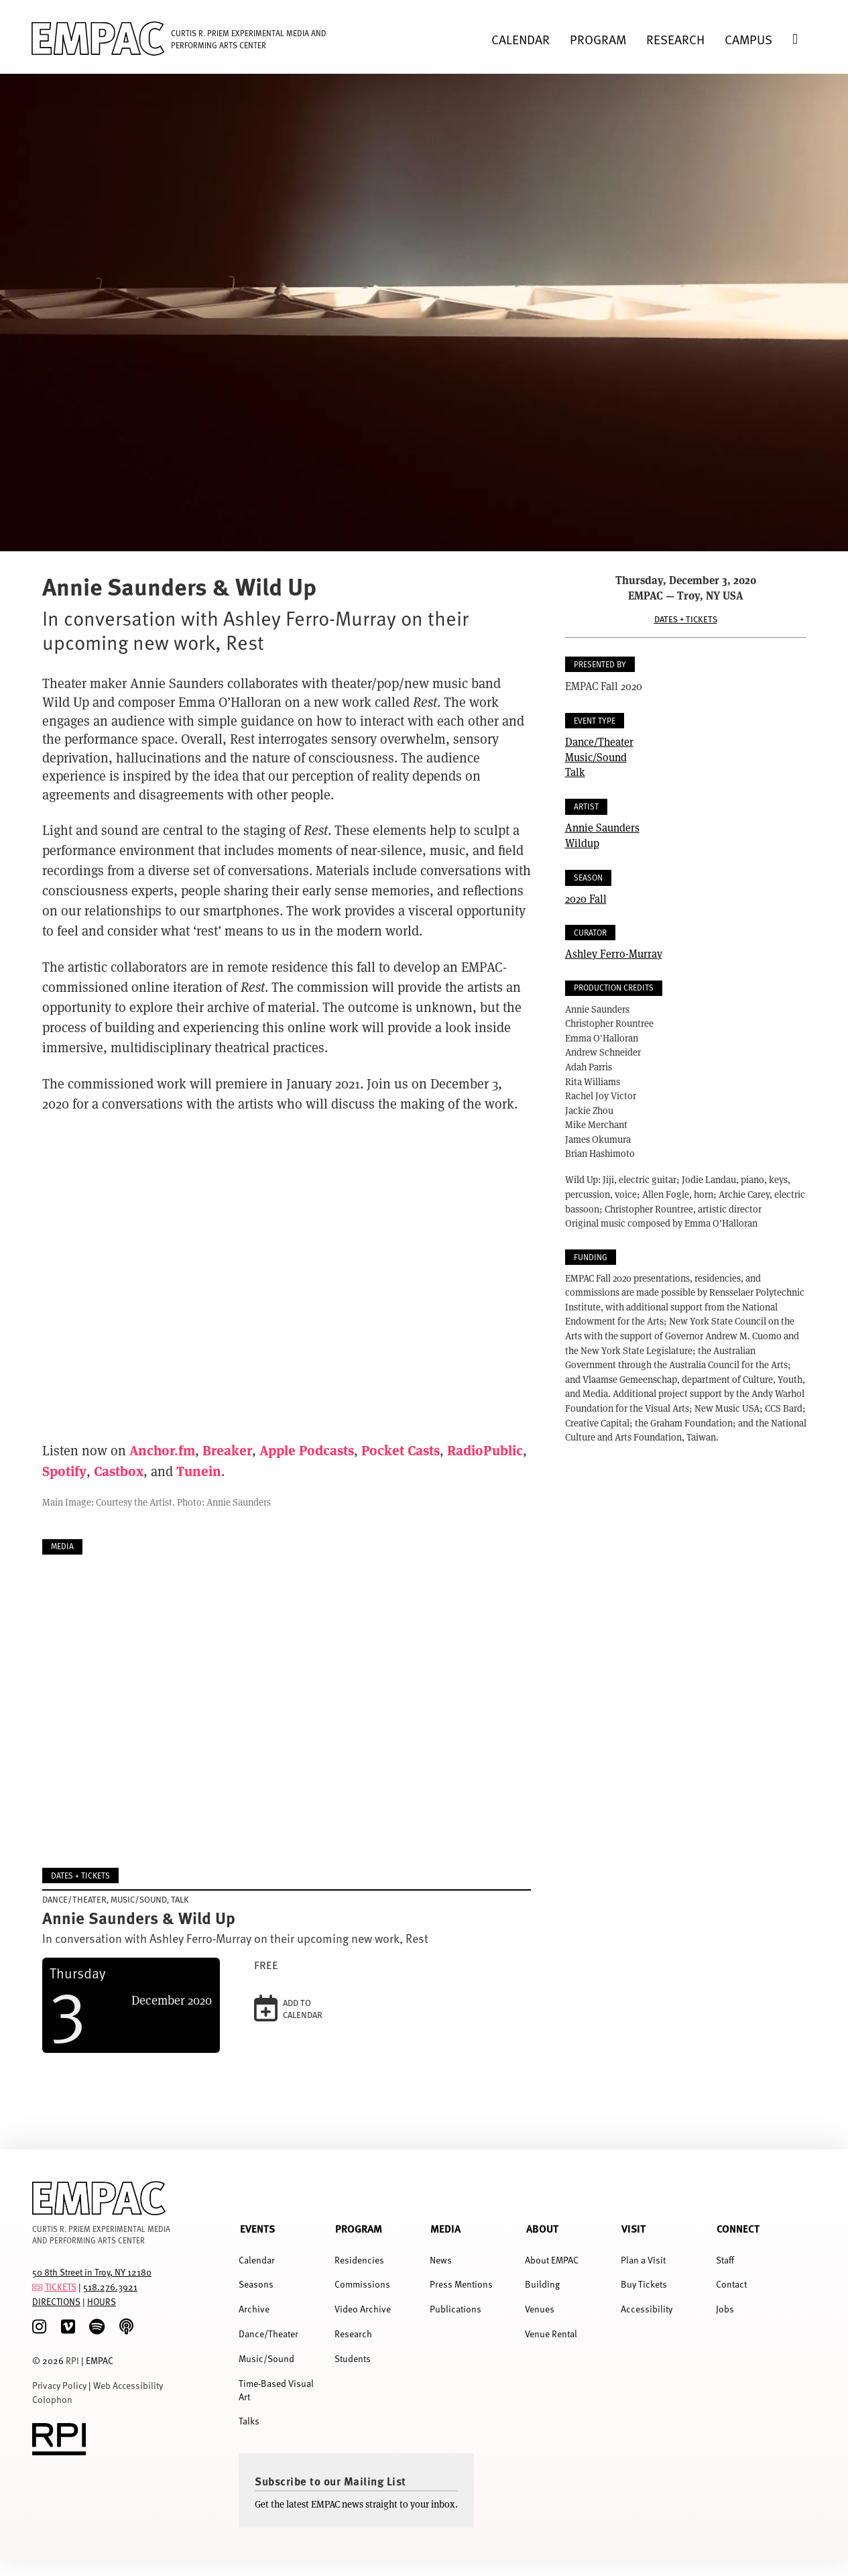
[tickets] (37, 2286)
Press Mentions (461, 2284)
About (542, 2228)
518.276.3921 (110, 2286)
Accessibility (646, 2308)
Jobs (725, 2308)
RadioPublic (485, 1449)
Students (353, 2358)
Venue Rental (551, 2333)
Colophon (52, 2399)
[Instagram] (39, 2326)
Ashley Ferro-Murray (613, 953)
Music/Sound (596, 757)
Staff (725, 2259)
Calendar (257, 2259)
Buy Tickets (644, 2284)
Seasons (256, 2284)
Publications (455, 2308)
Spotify (64, 1470)
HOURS (101, 2301)
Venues (539, 2308)
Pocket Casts (400, 1449)
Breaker (227, 1449)
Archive (254, 2308)
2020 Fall (586, 898)
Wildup (582, 843)
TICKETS (60, 2286)
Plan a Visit (643, 2259)
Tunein (198, 1470)
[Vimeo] (68, 2326)
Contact (731, 2284)
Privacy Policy (59, 2385)
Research (353, 2333)
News (441, 2259)
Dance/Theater (599, 741)
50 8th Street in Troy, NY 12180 (92, 2271)
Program (358, 2228)
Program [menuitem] (598, 39)
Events (257, 2228)
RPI (72, 2360)
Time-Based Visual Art (276, 2390)
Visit (633, 2228)
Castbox (118, 1470)
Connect (738, 2228)
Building (542, 2284)
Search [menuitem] (805, 39)
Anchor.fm (162, 1449)
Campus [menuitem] (748, 39)
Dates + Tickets (685, 619)
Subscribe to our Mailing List (330, 2481)
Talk (575, 772)
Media (445, 2228)
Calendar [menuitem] (520, 39)
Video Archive (363, 2308)
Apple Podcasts (306, 1449)
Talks (249, 2420)
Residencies (359, 2259)
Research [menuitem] (675, 39)
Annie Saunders (602, 827)
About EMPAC (552, 2259)
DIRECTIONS (56, 2301)
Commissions (362, 2284)
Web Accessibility (128, 2385)
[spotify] (97, 2326)
